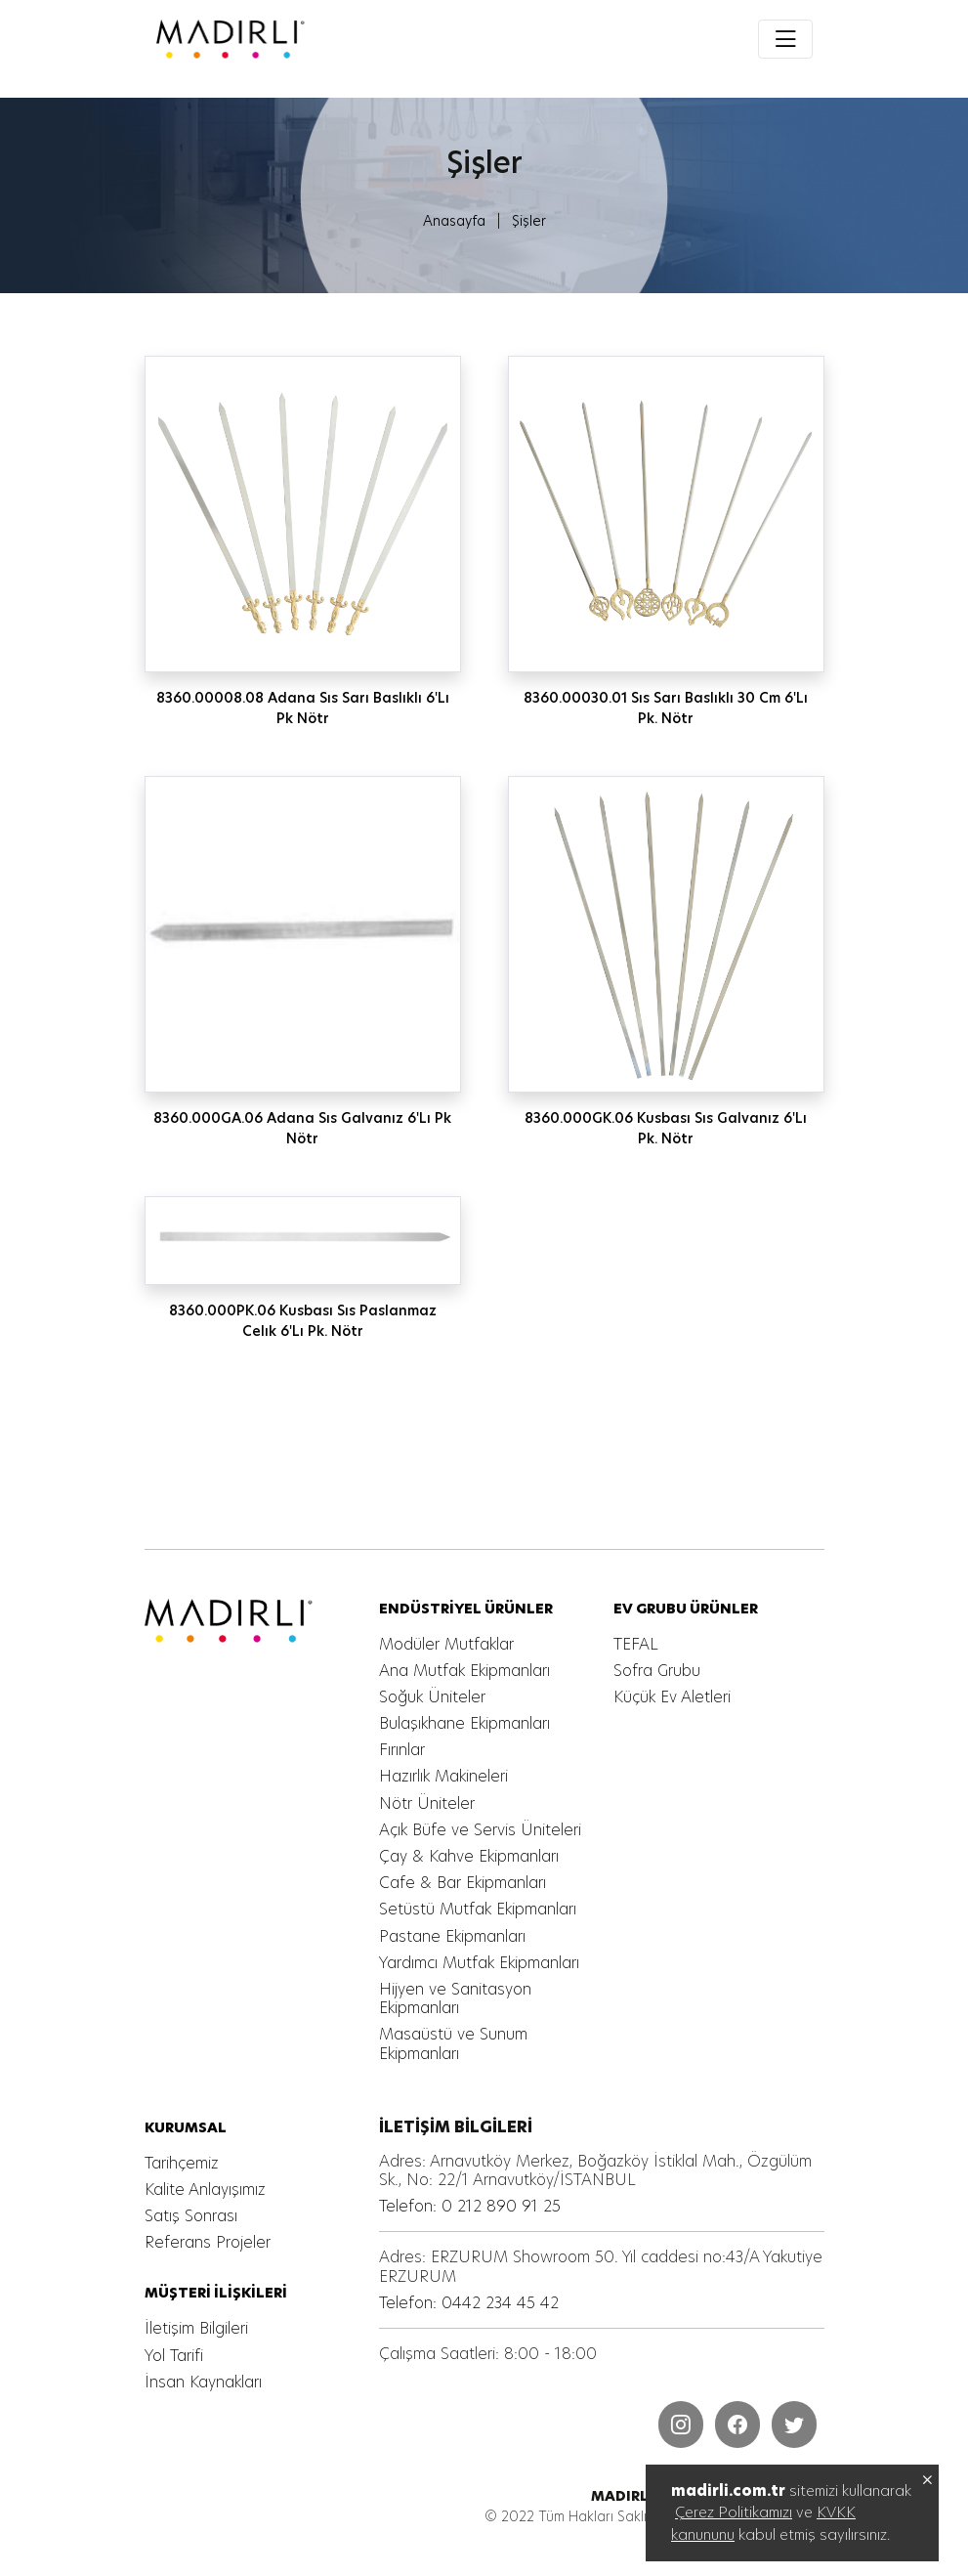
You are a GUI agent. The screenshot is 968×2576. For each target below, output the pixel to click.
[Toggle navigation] (785, 39)
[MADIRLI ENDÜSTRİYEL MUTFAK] (305, 39)
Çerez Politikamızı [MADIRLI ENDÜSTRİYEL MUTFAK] (733, 2512)
